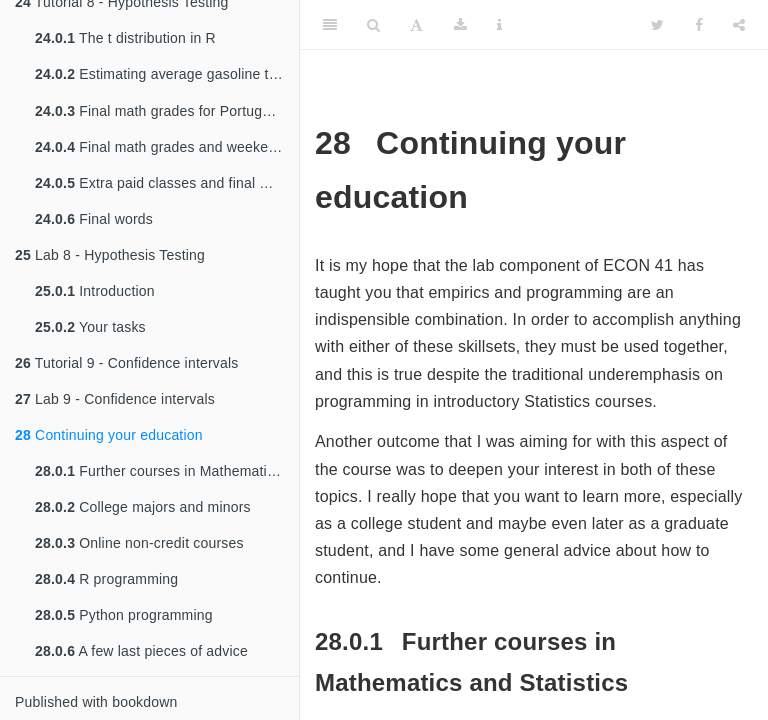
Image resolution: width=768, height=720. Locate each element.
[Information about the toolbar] (499, 25)
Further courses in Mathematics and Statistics (167, 471)
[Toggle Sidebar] (330, 25)
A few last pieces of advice (141, 651)
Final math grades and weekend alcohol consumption (167, 147)
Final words (94, 219)
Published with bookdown (96, 702)
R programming (106, 579)
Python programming (124, 615)
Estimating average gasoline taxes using (167, 73)
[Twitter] (657, 25)
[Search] (373, 25)
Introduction (95, 291)
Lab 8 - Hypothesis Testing (110, 255)
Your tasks (90, 327)
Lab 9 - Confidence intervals (115, 399)
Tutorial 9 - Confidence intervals (127, 363)
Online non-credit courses (139, 543)
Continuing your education (109, 435)
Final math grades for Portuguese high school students (167, 111)
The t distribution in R (125, 36)
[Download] (460, 25)
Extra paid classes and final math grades (167, 183)
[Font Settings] (416, 25)
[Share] (739, 25)
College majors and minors (143, 507)
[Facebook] (699, 25)
